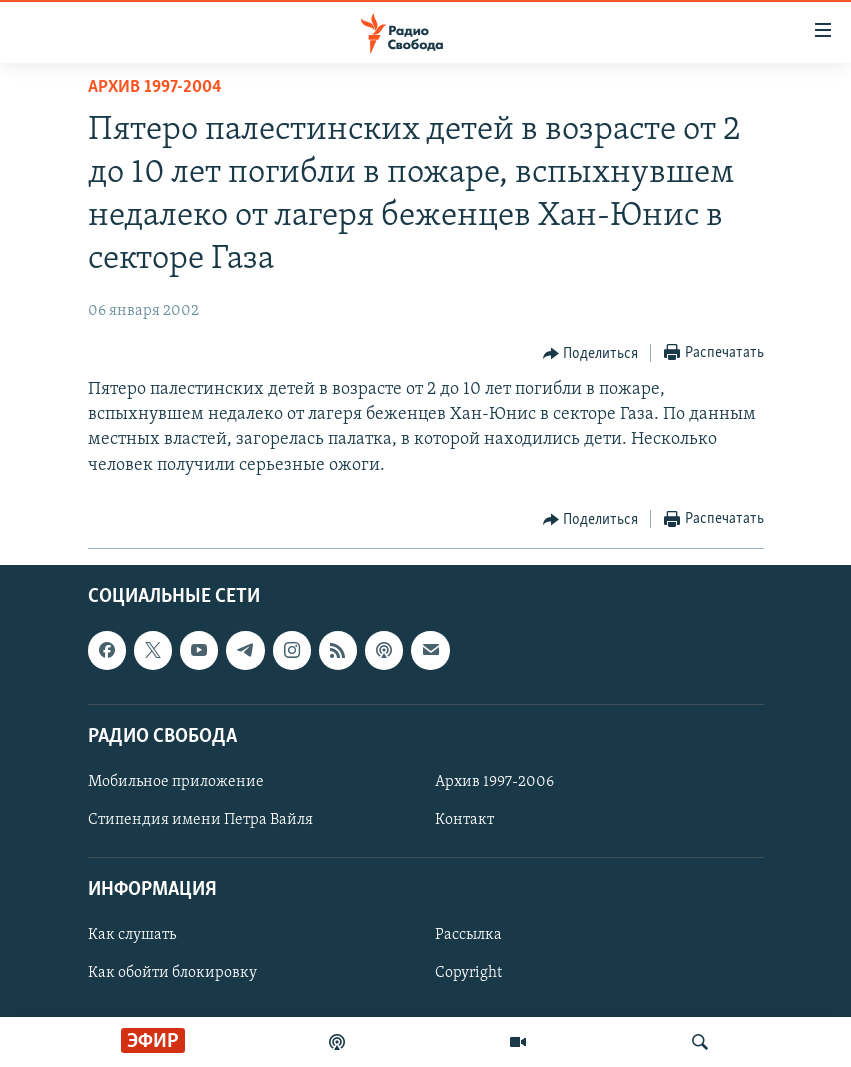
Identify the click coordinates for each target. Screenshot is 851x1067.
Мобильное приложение (176, 782)
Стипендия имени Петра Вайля (200, 820)
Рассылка (468, 935)
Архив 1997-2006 (494, 782)
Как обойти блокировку (172, 973)
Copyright (468, 973)
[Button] (591, 354)
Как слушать (132, 935)
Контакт (464, 820)
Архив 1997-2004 (155, 87)
